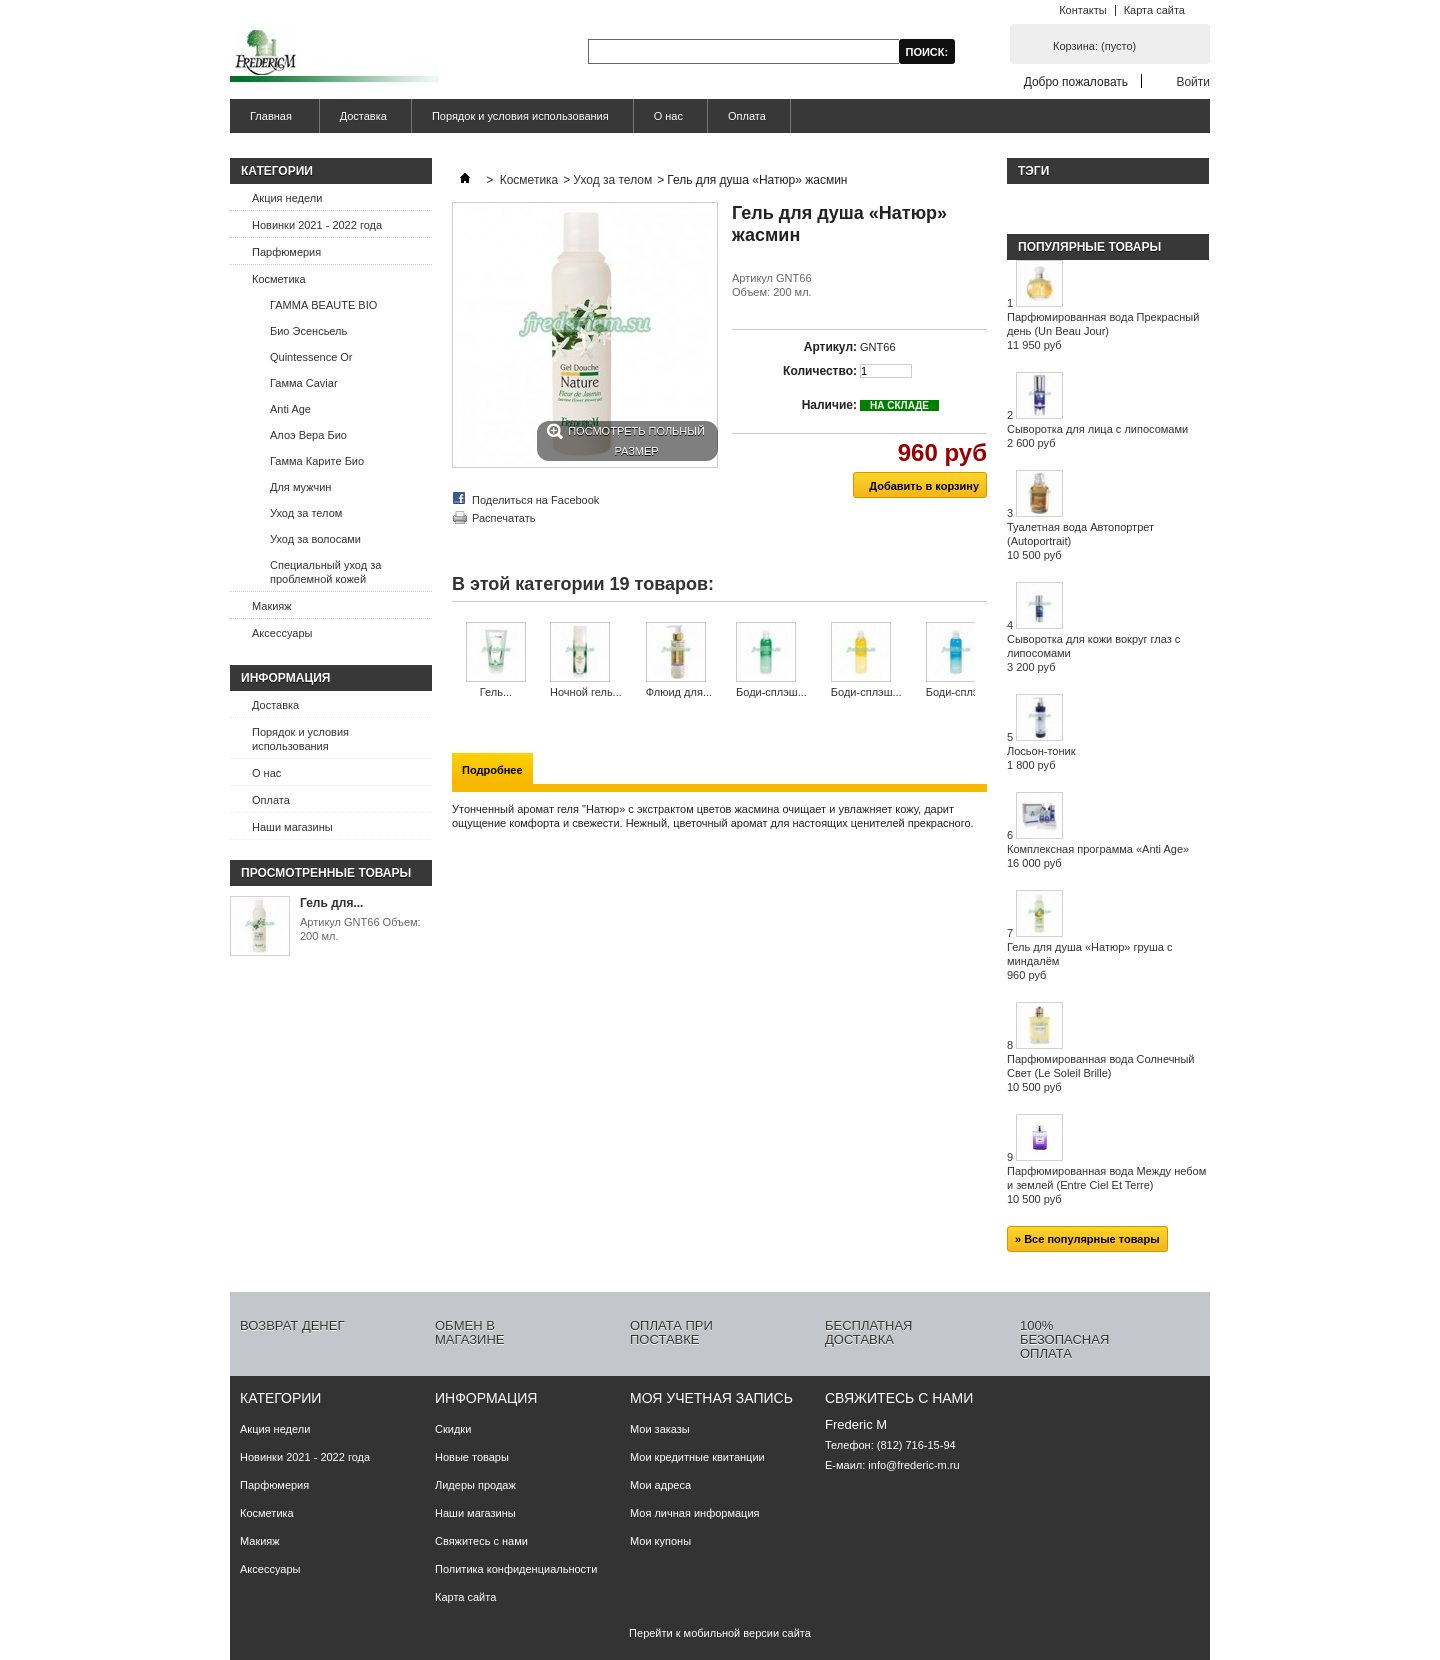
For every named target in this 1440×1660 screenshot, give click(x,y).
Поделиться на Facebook (535, 500)
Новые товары (472, 1457)
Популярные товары (1089, 247)
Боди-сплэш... (771, 692)
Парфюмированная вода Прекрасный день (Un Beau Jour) (1103, 331)
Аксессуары (282, 633)
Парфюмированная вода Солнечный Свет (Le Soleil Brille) (1101, 1073)
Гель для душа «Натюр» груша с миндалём (1089, 961)
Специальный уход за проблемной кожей (325, 572)
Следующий (979, 661)
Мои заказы (660, 1429)
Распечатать (503, 518)
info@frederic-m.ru (913, 1465)
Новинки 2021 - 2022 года (317, 225)
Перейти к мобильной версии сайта (720, 1633)
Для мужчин (300, 487)
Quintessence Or (311, 357)
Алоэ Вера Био (308, 435)
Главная (268, 121)
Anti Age (290, 409)
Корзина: (1094, 46)
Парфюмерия (286, 252)
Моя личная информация (695, 1513)
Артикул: (830, 347)
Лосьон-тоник (1041, 758)
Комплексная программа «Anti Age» (1098, 856)
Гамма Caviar (304, 383)
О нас (668, 116)
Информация (285, 678)
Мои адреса (660, 1485)
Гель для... (331, 903)
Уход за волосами (315, 539)
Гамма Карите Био (317, 461)
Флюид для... (679, 692)
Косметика (279, 279)
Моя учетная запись (711, 1398)
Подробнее (492, 770)
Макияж (272, 606)
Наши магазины (292, 827)
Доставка (363, 116)
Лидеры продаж (475, 1485)
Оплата (747, 116)
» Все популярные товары (1087, 1239)
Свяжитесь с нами (481, 1541)
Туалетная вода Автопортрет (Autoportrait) (1080, 541)
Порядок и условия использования (520, 116)
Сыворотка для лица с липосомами (1097, 436)
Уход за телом (306, 513)
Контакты (1083, 10)
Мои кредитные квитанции (697, 1457)
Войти (1193, 81)
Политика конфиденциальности (516, 1569)
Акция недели (287, 198)
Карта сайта (1154, 10)
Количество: (820, 371)
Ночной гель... (586, 692)
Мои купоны (660, 1541)
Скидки (453, 1429)
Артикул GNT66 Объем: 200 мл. (360, 929)
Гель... (496, 692)
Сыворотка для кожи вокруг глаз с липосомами (1093, 653)
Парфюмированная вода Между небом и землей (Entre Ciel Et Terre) (1106, 1185)
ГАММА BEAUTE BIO (323, 305)
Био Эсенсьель (308, 331)
